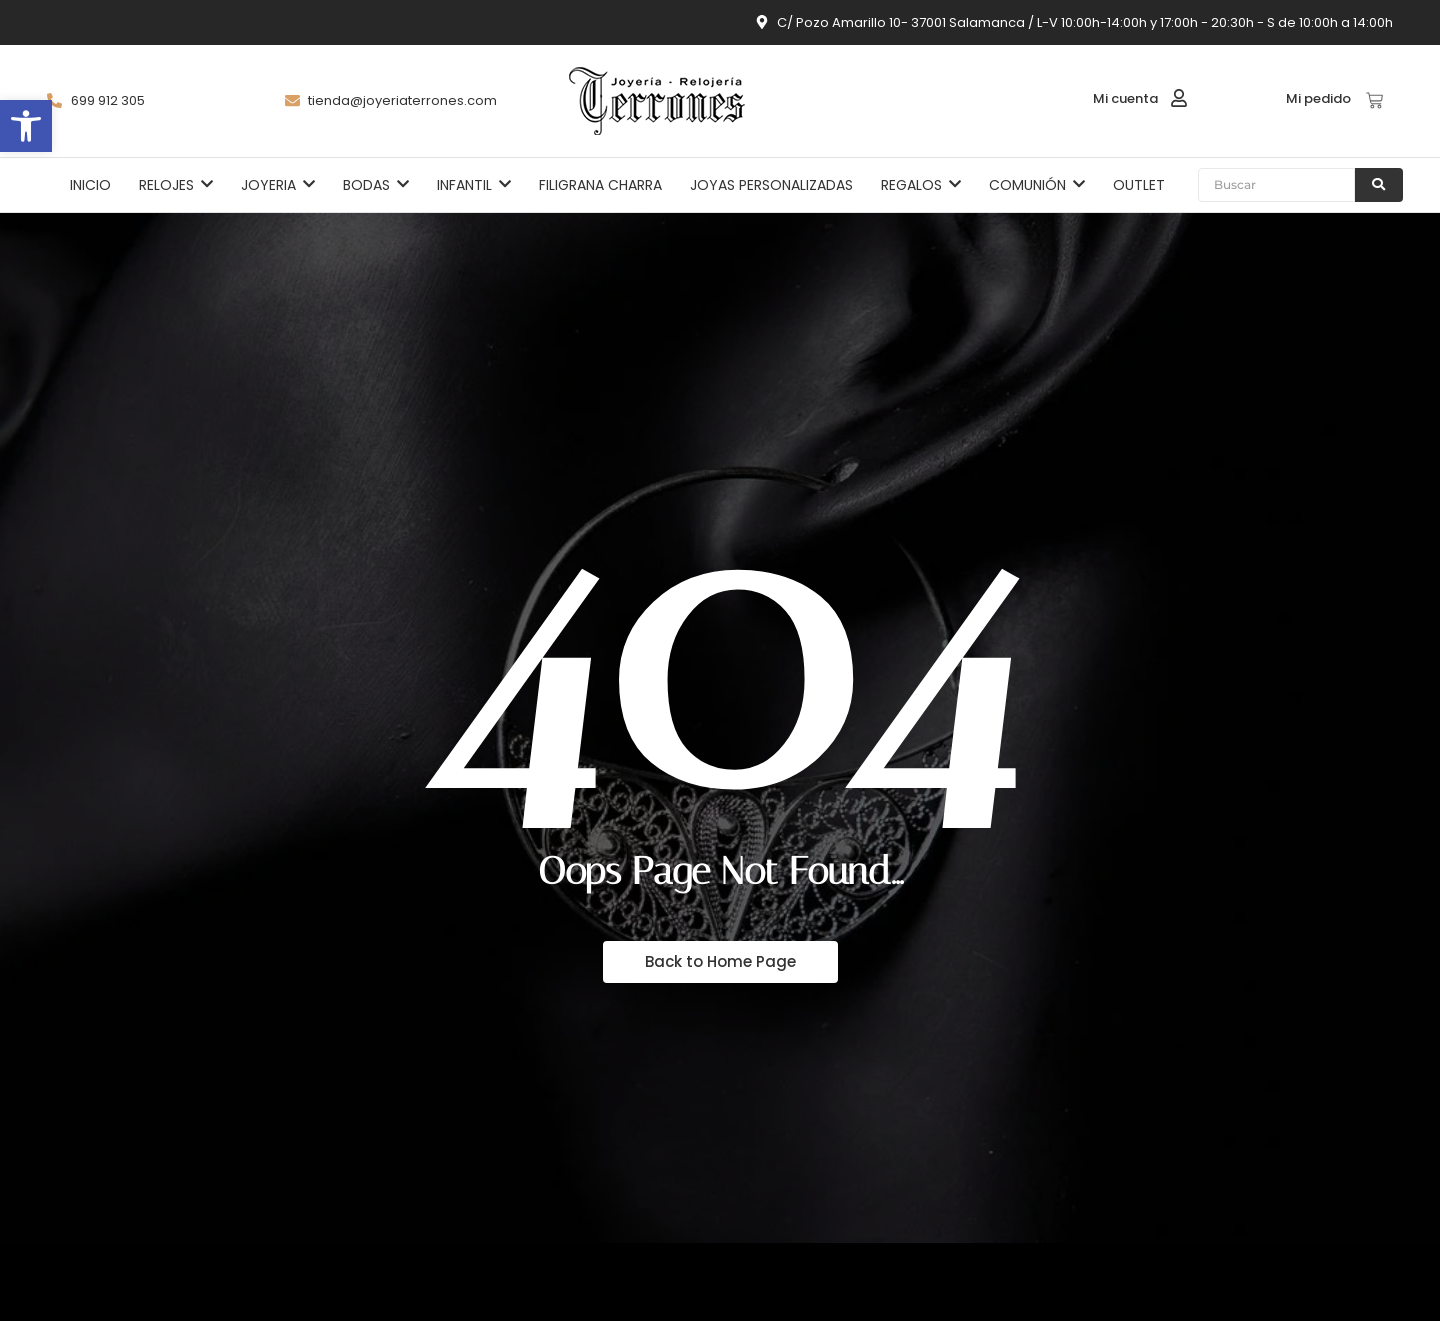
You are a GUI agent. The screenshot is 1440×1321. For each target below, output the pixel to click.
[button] (26, 126)
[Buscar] (1276, 185)
